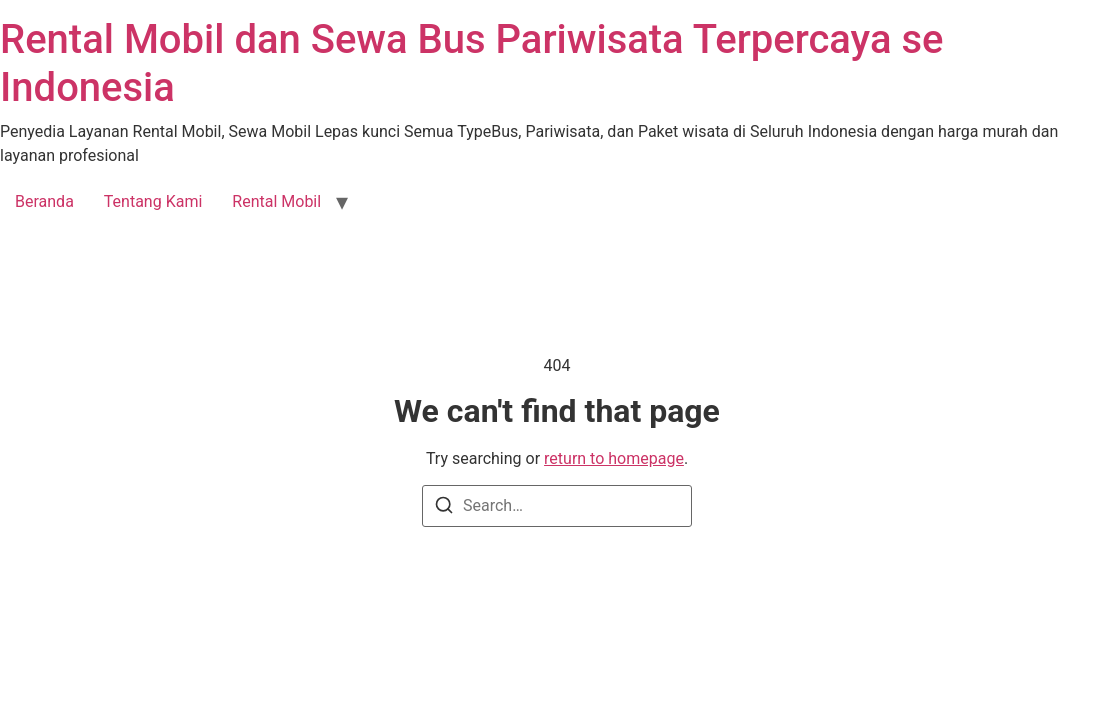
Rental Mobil (276, 201)
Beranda (44, 201)
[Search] (444, 508)
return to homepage (614, 458)
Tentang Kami (153, 201)
